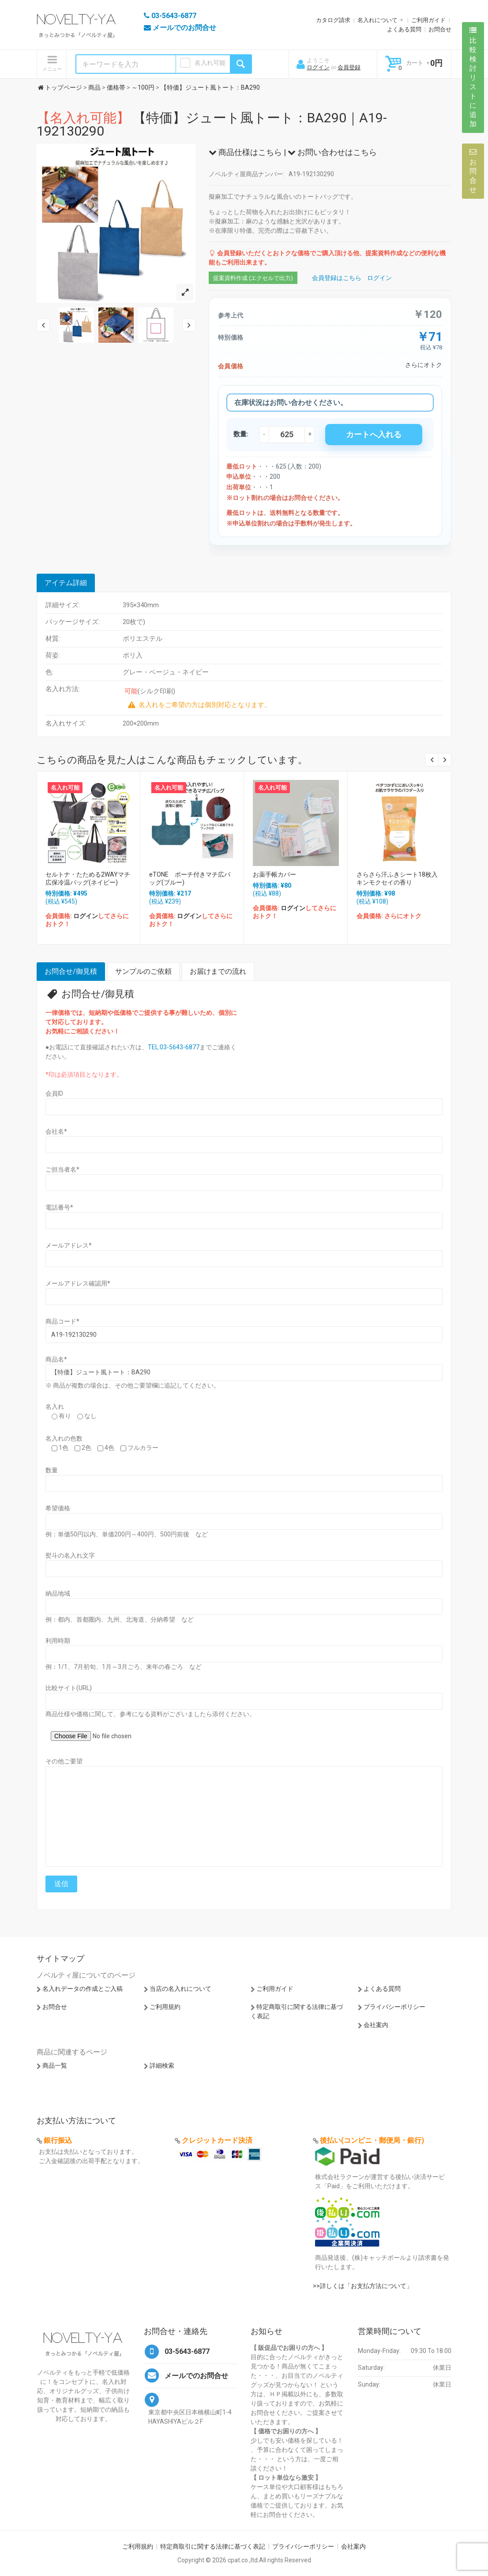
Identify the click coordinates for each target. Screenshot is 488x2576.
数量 (51, 1470)
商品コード (62, 1321)
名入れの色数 (64, 1438)
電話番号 (59, 1207)
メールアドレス (68, 1245)
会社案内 (376, 2024)
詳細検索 (162, 2065)
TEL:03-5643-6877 (173, 1047)
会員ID (54, 1093)
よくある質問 (404, 29)
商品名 (56, 1359)
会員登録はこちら (336, 277)
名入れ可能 (210, 62)
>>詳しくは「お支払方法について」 (363, 2285)
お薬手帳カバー (274, 874)
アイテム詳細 (66, 583)
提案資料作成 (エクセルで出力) (253, 278)
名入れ (54, 1406)
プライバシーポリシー (394, 2006)
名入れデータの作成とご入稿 (82, 1988)
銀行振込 (58, 2140)
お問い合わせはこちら (332, 152)
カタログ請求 (333, 20)
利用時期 (57, 1640)
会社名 (56, 1131)
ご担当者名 (62, 1169)
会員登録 (349, 67)
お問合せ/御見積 (71, 971)
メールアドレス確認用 (77, 1283)
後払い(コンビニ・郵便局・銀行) (372, 2140)
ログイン (318, 67)
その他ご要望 (64, 1761)
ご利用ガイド (428, 20)
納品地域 (57, 1593)
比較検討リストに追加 (473, 77)
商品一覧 (54, 2065)
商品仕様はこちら (245, 152)
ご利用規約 (165, 2006)
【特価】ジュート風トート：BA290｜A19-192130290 (212, 124)
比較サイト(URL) (68, 1687)
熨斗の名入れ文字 (70, 1555)
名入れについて (377, 20)
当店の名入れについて (180, 1988)
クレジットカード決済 (217, 2140)
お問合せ (439, 29)
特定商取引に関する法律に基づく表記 (212, 2546)
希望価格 (57, 1508)
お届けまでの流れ (218, 971)
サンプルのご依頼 (143, 971)
